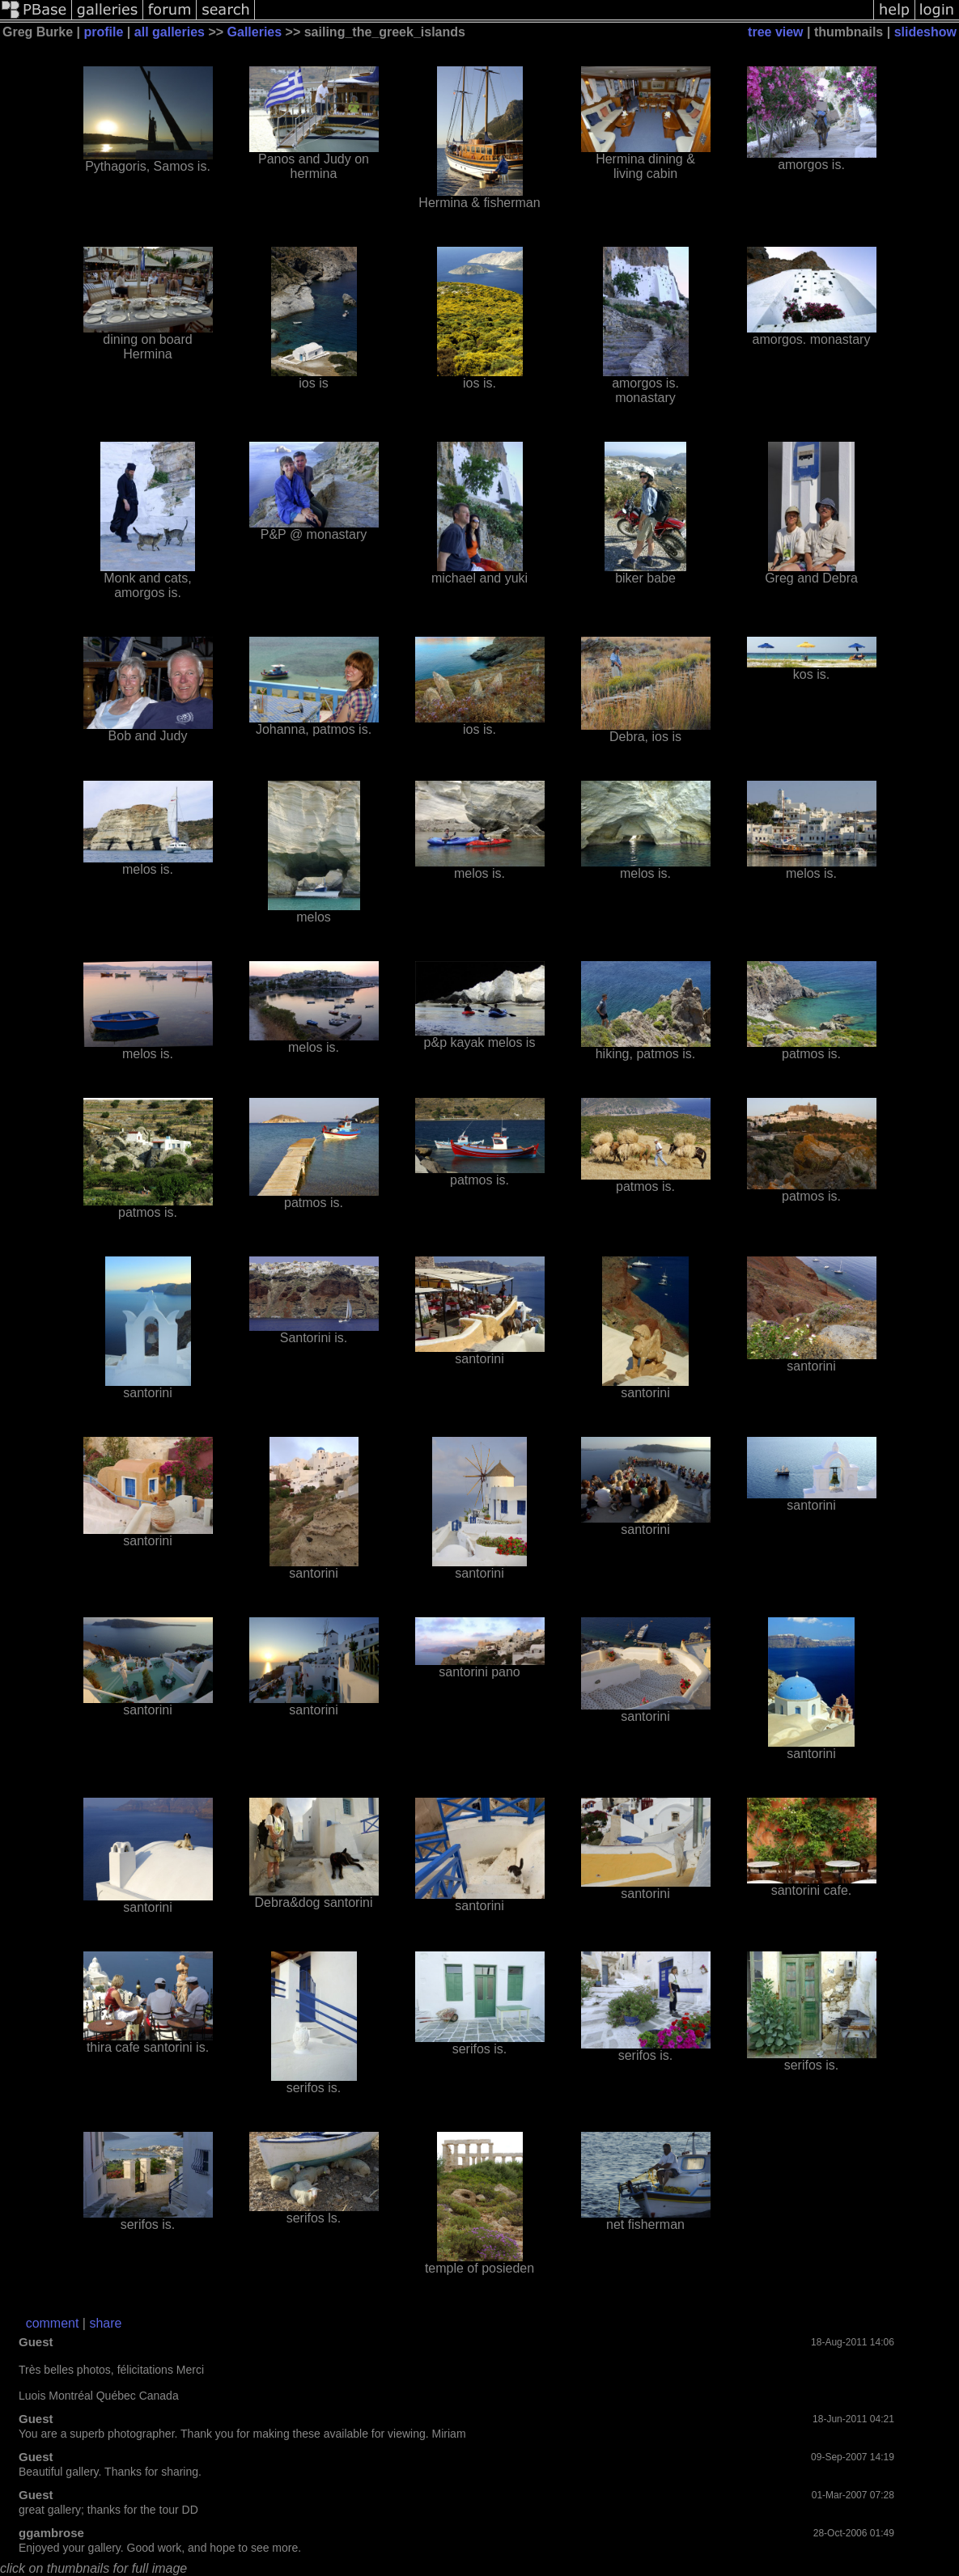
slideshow (925, 32)
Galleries (254, 32)
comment (52, 2323)
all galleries (169, 32)
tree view (775, 32)
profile (104, 32)
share (105, 2323)
